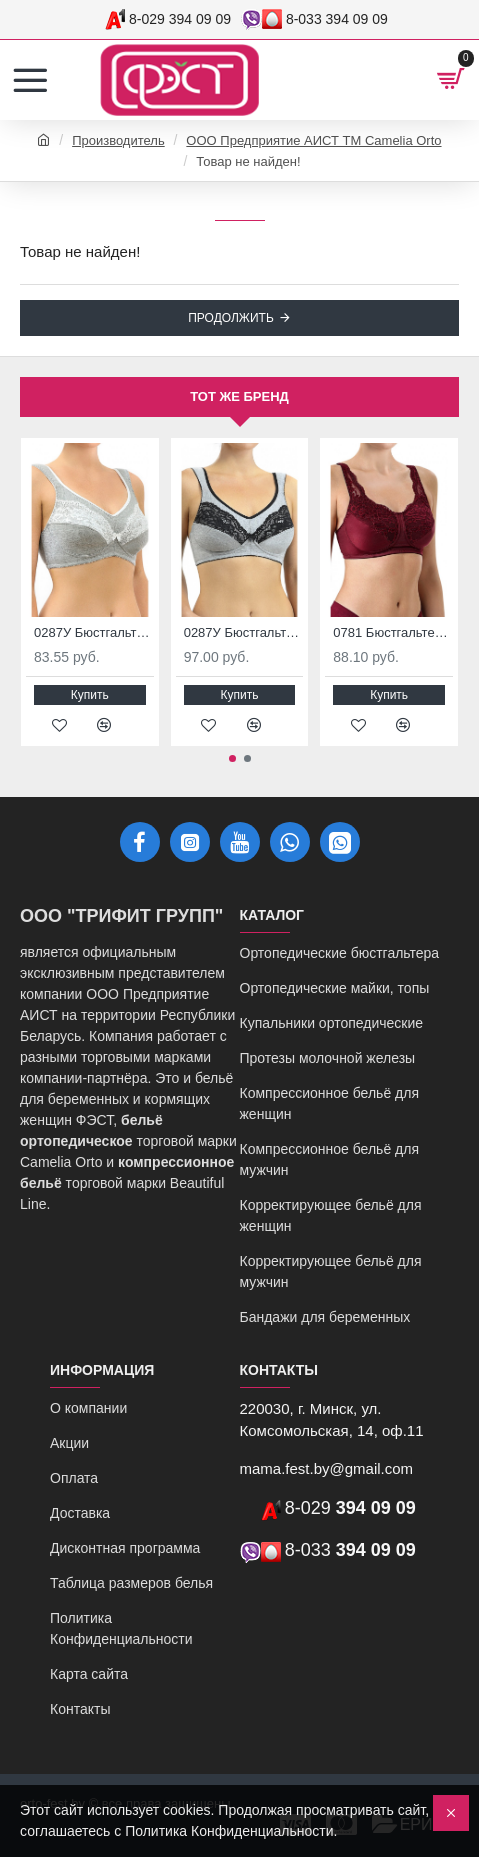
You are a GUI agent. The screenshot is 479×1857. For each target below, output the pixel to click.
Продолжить (231, 318)
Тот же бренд (239, 396)
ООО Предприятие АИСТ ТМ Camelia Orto (313, 140)
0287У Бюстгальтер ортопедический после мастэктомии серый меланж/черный (244, 632)
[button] (232, 758)
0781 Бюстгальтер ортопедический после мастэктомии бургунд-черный (393, 632)
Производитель (118, 140)
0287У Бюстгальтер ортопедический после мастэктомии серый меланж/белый (94, 632)
